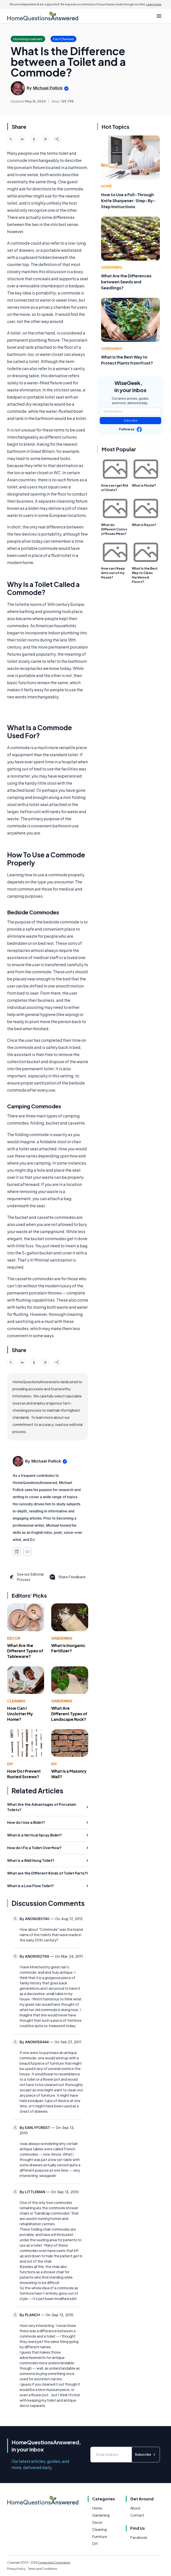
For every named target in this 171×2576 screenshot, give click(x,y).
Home (106, 186)
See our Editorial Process (26, 1577)
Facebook (138, 2537)
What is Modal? (144, 485)
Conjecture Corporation (54, 2562)
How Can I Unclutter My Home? (20, 1713)
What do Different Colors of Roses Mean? (114, 529)
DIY (10, 1764)
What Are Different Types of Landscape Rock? (69, 1713)
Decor (13, 1638)
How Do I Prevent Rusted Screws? (24, 1773)
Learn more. (154, 4)
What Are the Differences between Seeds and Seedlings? (126, 281)
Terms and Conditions (42, 2568)
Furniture (99, 2536)
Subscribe (130, 420)
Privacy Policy (16, 2568)
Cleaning (16, 1701)
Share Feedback (67, 1576)
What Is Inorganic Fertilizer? (68, 1648)
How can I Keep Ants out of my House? (113, 572)
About (135, 2508)
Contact (137, 2515)
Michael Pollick (48, 88)
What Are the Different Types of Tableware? (25, 1651)
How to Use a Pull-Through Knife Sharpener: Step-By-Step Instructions (128, 200)
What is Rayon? (144, 525)
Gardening (61, 1638)
